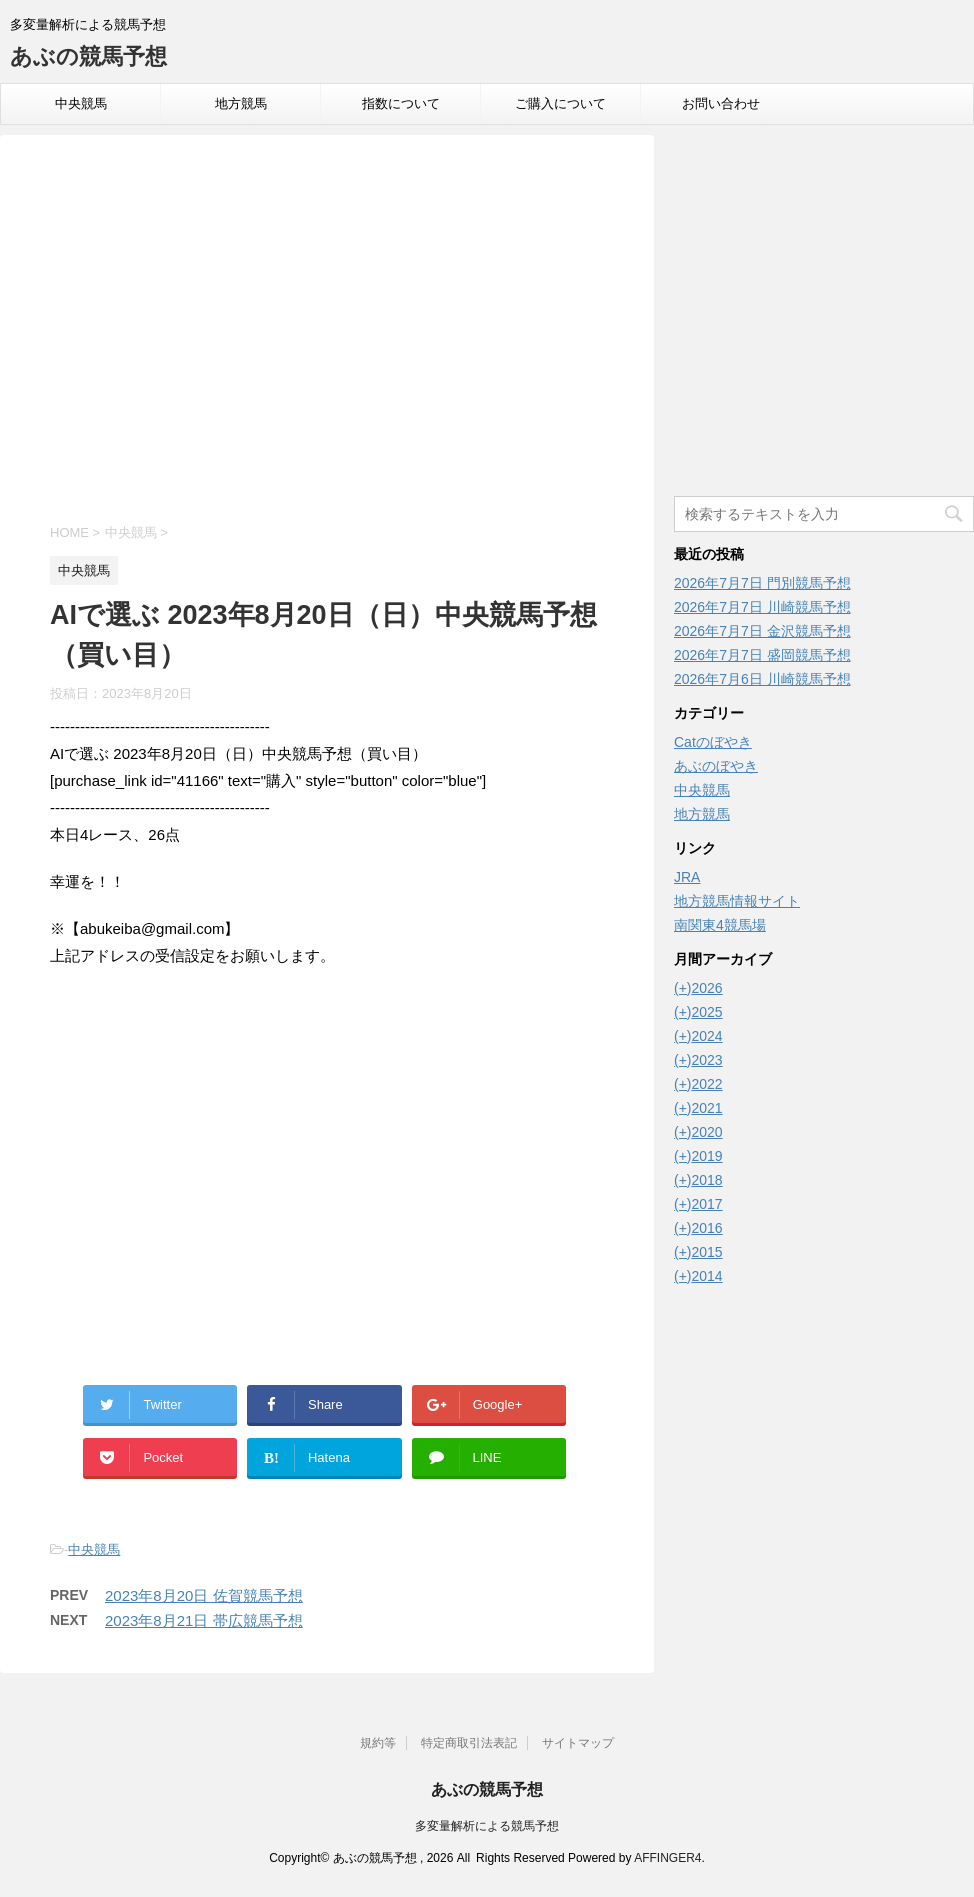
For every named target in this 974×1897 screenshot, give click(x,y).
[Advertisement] (327, 332)
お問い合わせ (721, 103)
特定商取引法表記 (469, 1743)
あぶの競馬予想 (88, 56)
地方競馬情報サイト (737, 901)
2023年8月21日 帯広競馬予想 (204, 1620)
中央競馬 (81, 103)
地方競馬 (241, 103)
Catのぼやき (713, 742)
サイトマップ (578, 1743)
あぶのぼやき (716, 766)
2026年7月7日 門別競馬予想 (762, 583)
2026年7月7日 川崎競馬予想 (762, 607)
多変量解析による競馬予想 (487, 1826)
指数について (401, 103)
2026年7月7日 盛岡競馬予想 (762, 655)
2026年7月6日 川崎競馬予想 (762, 679)
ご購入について (560, 103)
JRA (687, 877)
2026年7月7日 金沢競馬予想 (762, 631)
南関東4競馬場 (720, 925)
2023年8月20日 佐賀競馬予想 (204, 1595)
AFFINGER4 (667, 1858)
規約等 (378, 1743)
